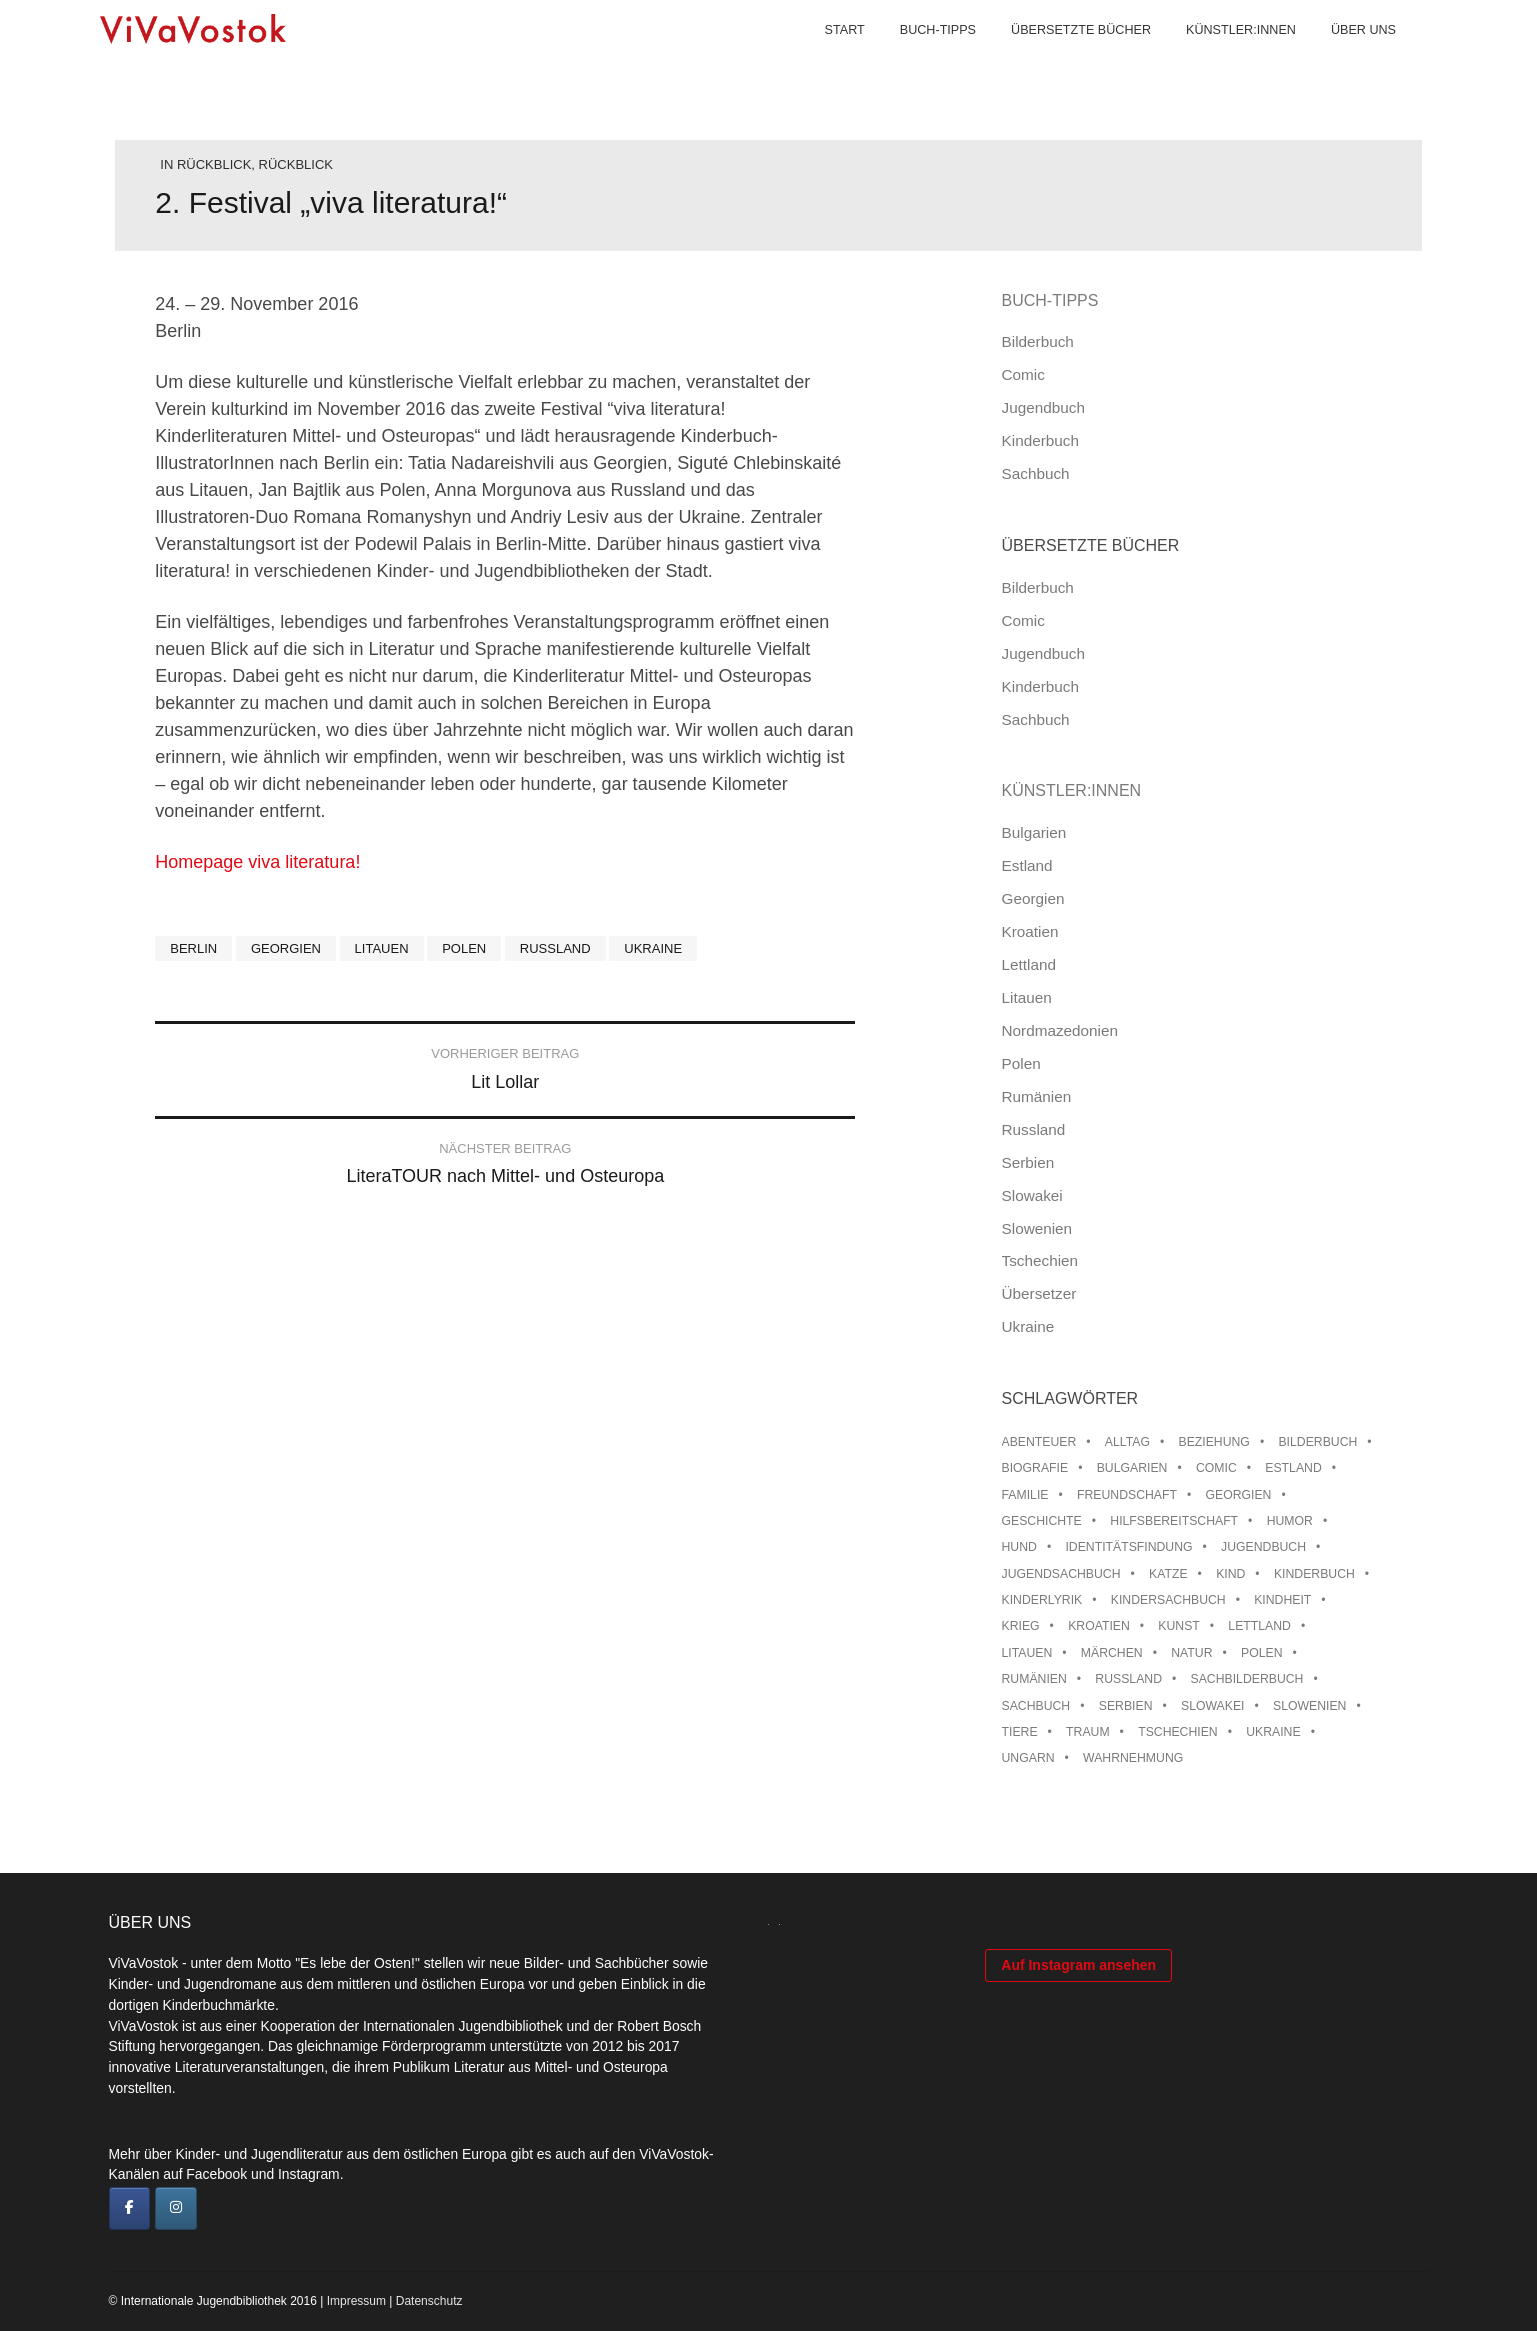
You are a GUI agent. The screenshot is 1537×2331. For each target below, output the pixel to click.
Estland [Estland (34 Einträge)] (1293, 1468)
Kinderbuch (1040, 440)
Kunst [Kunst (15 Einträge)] (1178, 1626)
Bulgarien (1034, 832)
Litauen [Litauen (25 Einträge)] (1027, 1653)
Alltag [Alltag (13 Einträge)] (1127, 1442)
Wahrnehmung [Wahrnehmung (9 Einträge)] (1133, 1758)
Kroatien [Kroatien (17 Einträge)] (1099, 1626)
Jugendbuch (1043, 407)
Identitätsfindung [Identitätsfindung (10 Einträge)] (1128, 1547)
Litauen (382, 948)
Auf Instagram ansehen (1078, 2195)
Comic (1023, 374)
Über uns (1343, 60)
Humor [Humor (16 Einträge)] (1290, 1521)
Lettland (1029, 964)
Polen (464, 948)
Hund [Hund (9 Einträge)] (1019, 1547)
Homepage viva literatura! (257, 862)
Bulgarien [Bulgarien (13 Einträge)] (1132, 1468)
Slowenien (1037, 1228)
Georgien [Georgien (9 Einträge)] (1238, 1495)
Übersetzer (1039, 1293)
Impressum (356, 2301)
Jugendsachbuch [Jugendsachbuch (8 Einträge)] (1061, 1574)
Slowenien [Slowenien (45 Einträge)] (1309, 1706)
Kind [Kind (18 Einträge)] (1230, 1574)
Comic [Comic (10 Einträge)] (1216, 1468)
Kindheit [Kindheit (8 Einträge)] (1282, 1600)
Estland (1027, 865)
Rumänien (1037, 1096)
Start (825, 60)
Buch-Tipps (918, 60)
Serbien (1028, 1162)
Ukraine (653, 948)
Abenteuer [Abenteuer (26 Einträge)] (1039, 1442)
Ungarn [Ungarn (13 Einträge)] (1028, 1758)
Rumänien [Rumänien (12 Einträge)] (1034, 1679)
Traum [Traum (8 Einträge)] (1088, 1732)
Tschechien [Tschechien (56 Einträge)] (1178, 1732)
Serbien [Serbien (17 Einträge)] (1126, 1706)
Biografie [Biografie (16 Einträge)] (1035, 1468)
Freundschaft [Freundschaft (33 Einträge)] (1127, 1495)
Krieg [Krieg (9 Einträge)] (1021, 1626)
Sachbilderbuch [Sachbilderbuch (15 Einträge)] (1247, 1679)
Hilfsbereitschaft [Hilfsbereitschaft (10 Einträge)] (1174, 1521)
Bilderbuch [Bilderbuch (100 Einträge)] (1317, 1442)
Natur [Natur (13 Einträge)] (1191, 1653)
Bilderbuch (1038, 341)
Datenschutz (429, 2301)
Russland (555, 948)
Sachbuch (1036, 473)
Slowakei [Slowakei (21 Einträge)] (1212, 1706)
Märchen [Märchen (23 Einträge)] (1112, 1653)
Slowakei (1032, 1195)
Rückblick (214, 164)
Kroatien (1030, 931)
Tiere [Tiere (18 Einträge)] (1020, 1732)
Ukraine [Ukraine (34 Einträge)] (1273, 1732)
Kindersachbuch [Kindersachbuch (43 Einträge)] (1168, 1600)
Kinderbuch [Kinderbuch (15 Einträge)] (1314, 1574)
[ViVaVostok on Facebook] (130, 2209)
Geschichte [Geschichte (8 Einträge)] (1042, 1521)
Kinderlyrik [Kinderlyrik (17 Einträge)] (1042, 1600)
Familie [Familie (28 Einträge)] (1025, 1495)
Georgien (286, 948)
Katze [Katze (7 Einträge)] (1168, 1574)
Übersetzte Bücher (1061, 60)
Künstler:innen (1221, 60)
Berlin (193, 948)
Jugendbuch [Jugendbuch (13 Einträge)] (1263, 1547)
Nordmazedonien (1060, 1030)
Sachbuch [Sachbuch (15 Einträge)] (1036, 1706)
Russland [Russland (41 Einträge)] (1128, 1679)
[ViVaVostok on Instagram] (176, 2209)
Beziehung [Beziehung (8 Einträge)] (1214, 1442)
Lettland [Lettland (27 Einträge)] (1259, 1626)
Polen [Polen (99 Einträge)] (1261, 1653)
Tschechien (1040, 1260)
